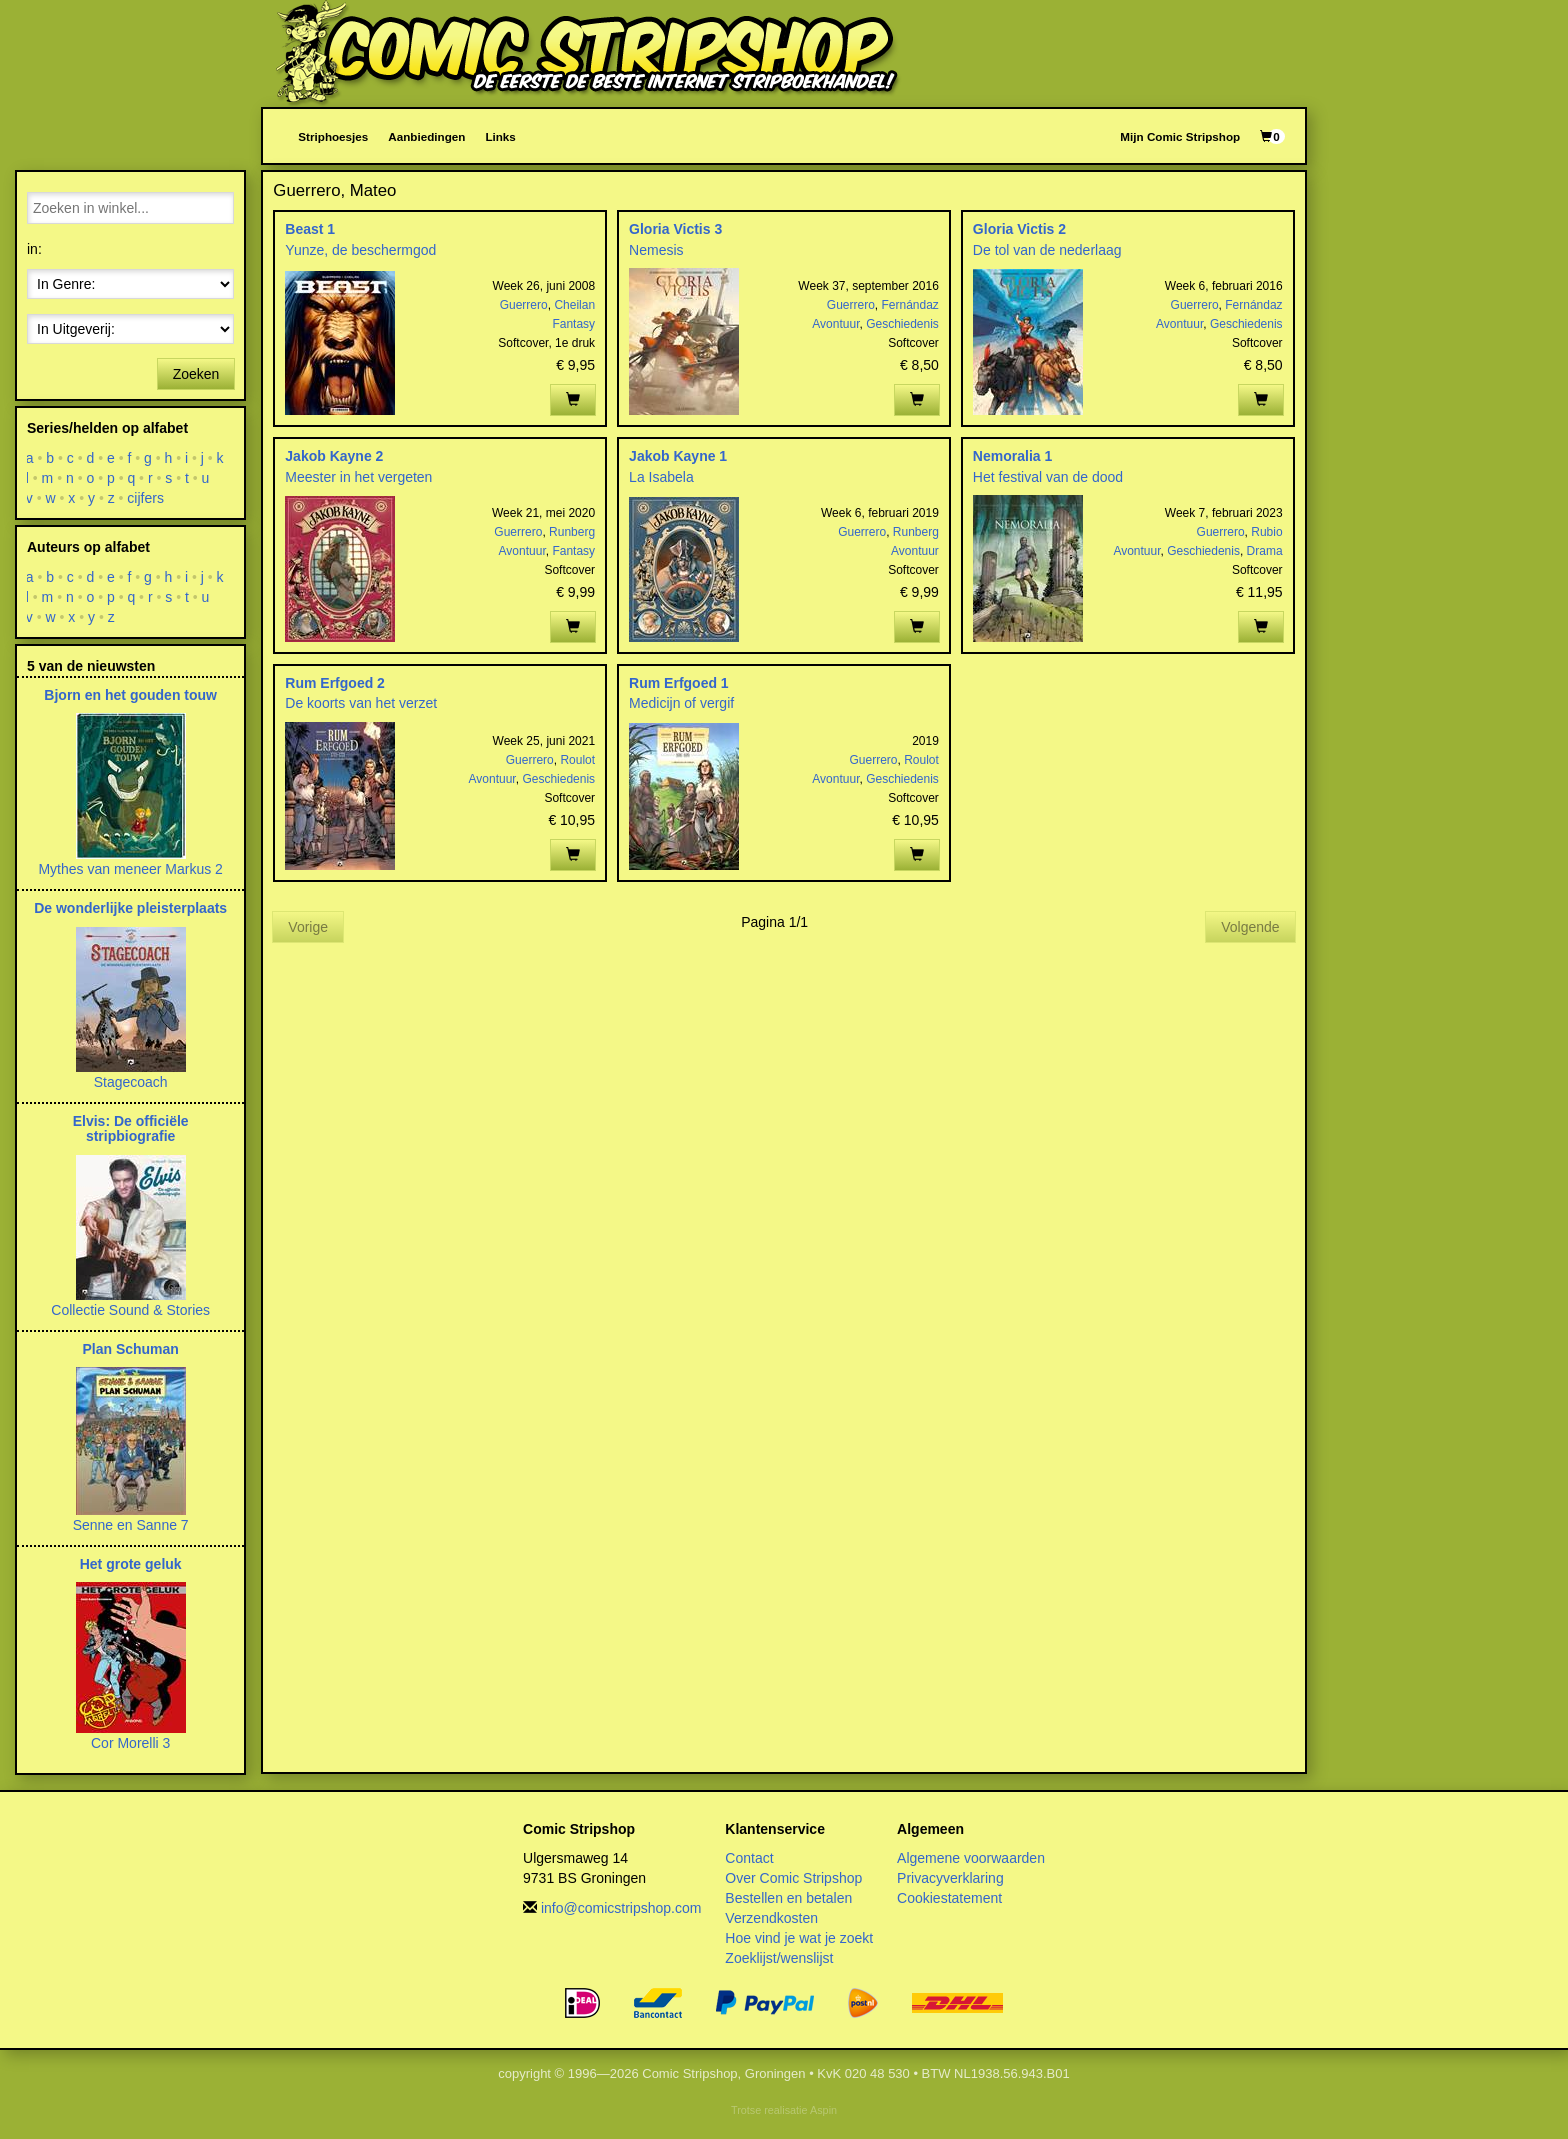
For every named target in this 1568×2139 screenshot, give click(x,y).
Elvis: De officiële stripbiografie (131, 1128)
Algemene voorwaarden (971, 1858)
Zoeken (196, 374)
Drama (1265, 551)
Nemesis (656, 250)
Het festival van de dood (1048, 477)
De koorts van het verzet (361, 703)
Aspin (823, 2110)
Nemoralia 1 (1012, 456)
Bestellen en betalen (788, 1898)
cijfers (146, 498)
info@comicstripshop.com (621, 1908)
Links (500, 136)
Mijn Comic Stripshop (1180, 136)
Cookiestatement (949, 1898)
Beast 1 (310, 229)
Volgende (1250, 927)
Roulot (577, 760)
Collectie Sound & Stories (130, 1310)
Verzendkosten (771, 1918)
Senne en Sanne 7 (131, 1525)
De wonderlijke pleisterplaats (130, 908)
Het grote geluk (131, 1564)
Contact (749, 1858)
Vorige (308, 927)
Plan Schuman (130, 1349)
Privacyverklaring (950, 1878)
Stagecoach (131, 1082)
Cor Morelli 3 (130, 1743)
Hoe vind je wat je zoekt (799, 1938)
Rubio (1266, 532)
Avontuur (835, 324)
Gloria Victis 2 (1019, 229)
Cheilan (574, 305)
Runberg (572, 532)
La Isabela (661, 477)
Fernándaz (910, 305)
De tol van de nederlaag (1047, 250)
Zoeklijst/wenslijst (779, 1958)
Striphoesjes (333, 136)
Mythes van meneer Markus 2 (130, 869)
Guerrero (524, 305)
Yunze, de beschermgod (360, 250)
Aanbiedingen (426, 136)
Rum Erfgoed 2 (335, 683)
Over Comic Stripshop (793, 1878)
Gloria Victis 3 (675, 229)
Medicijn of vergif (681, 703)
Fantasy (573, 324)
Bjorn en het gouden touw (130, 695)
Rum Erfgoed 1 (679, 683)
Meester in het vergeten (358, 477)
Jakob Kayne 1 (678, 456)
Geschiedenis (902, 324)
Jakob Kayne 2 (334, 456)
